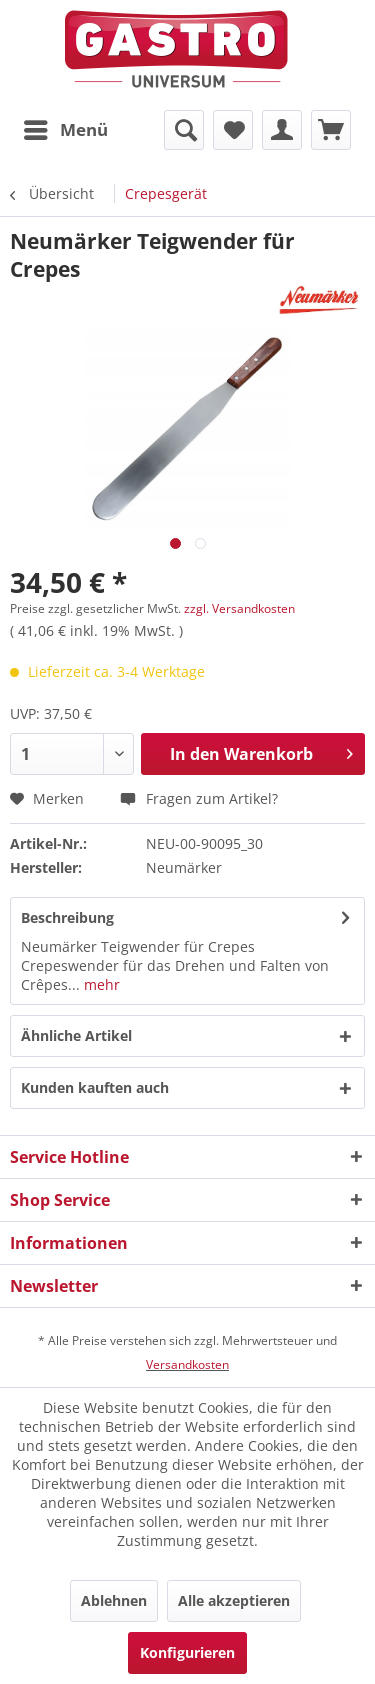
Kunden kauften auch (95, 1087)
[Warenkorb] (331, 130)
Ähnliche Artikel (76, 1035)
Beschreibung (67, 917)
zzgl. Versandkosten (239, 608)
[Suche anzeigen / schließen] (184, 130)
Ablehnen (114, 1600)
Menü (66, 127)
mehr (100, 984)
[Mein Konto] (282, 130)
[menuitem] (65, 130)
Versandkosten (187, 1364)
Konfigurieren (187, 1652)
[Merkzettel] (233, 130)
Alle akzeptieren (234, 1600)
